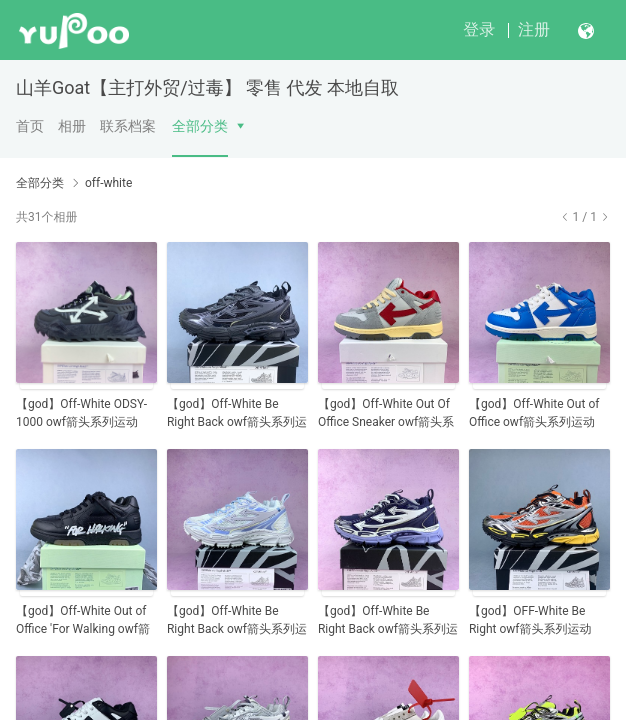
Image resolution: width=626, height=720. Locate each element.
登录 (479, 29)
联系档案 (128, 126)
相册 (72, 126)
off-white (108, 183)
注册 (534, 29)
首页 (30, 126)
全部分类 (200, 126)
